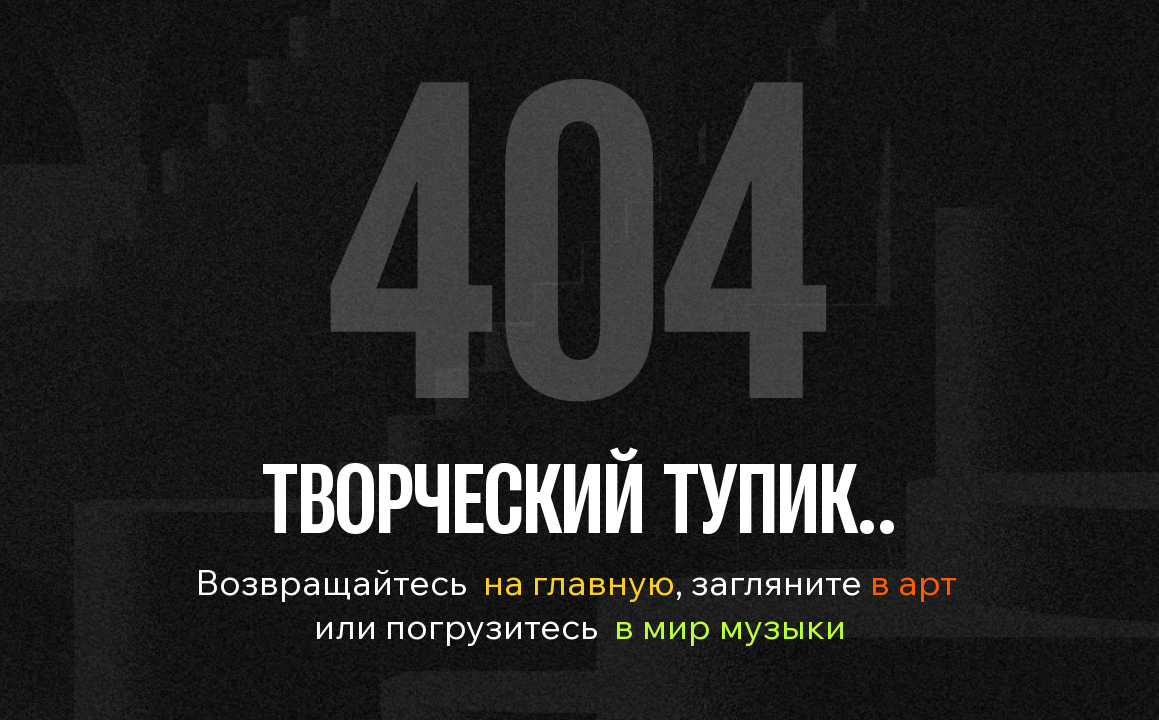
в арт (909, 581)
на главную (579, 581)
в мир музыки (730, 625)
